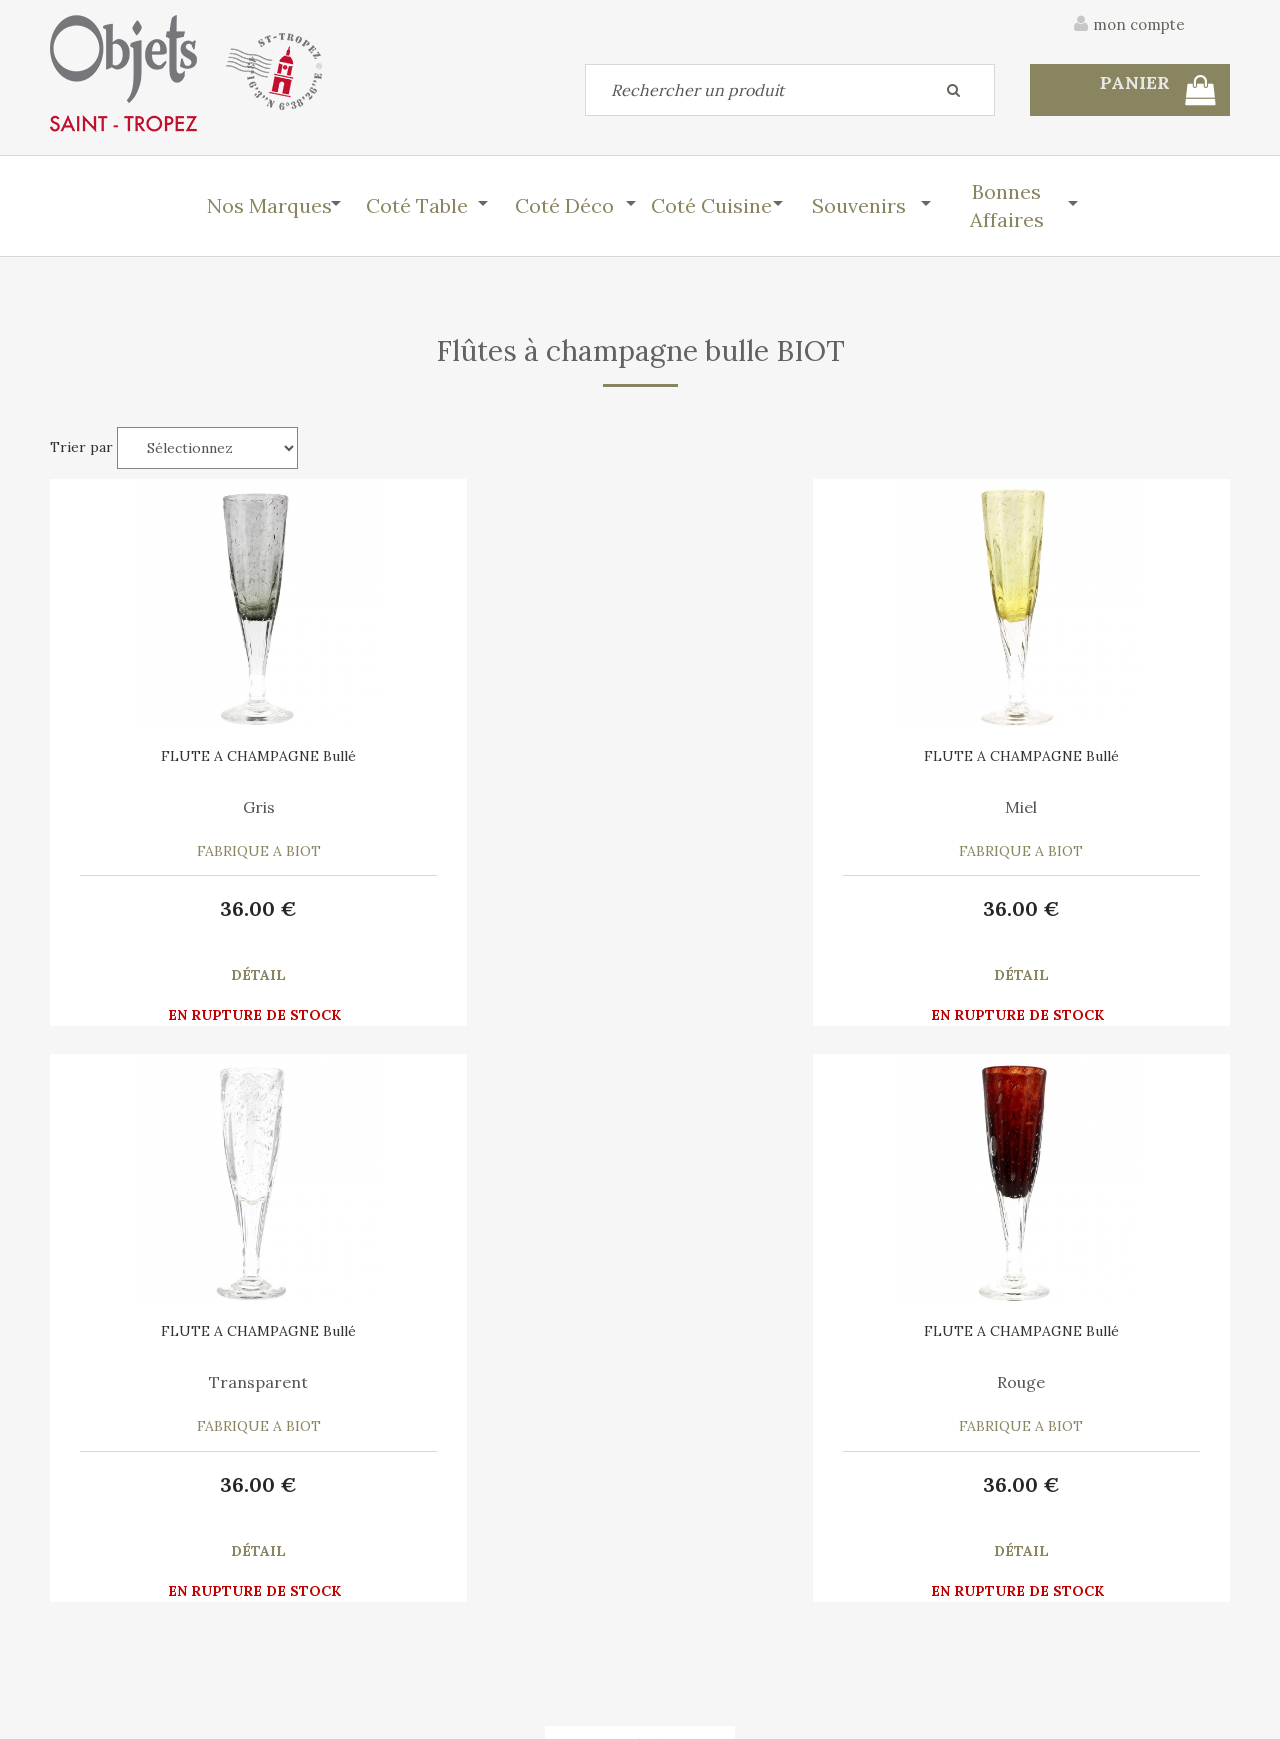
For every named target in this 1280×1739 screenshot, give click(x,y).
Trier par (81, 447)
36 (190, 908)
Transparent (790, 807)
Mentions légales (1173, 1477)
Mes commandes (105, 1629)
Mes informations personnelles (454, 1629)
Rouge (1090, 807)
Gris (190, 807)
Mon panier (388, 1583)
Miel (490, 807)
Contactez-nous (104, 1583)
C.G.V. (1048, 1477)
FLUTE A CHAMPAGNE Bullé (190, 756)
